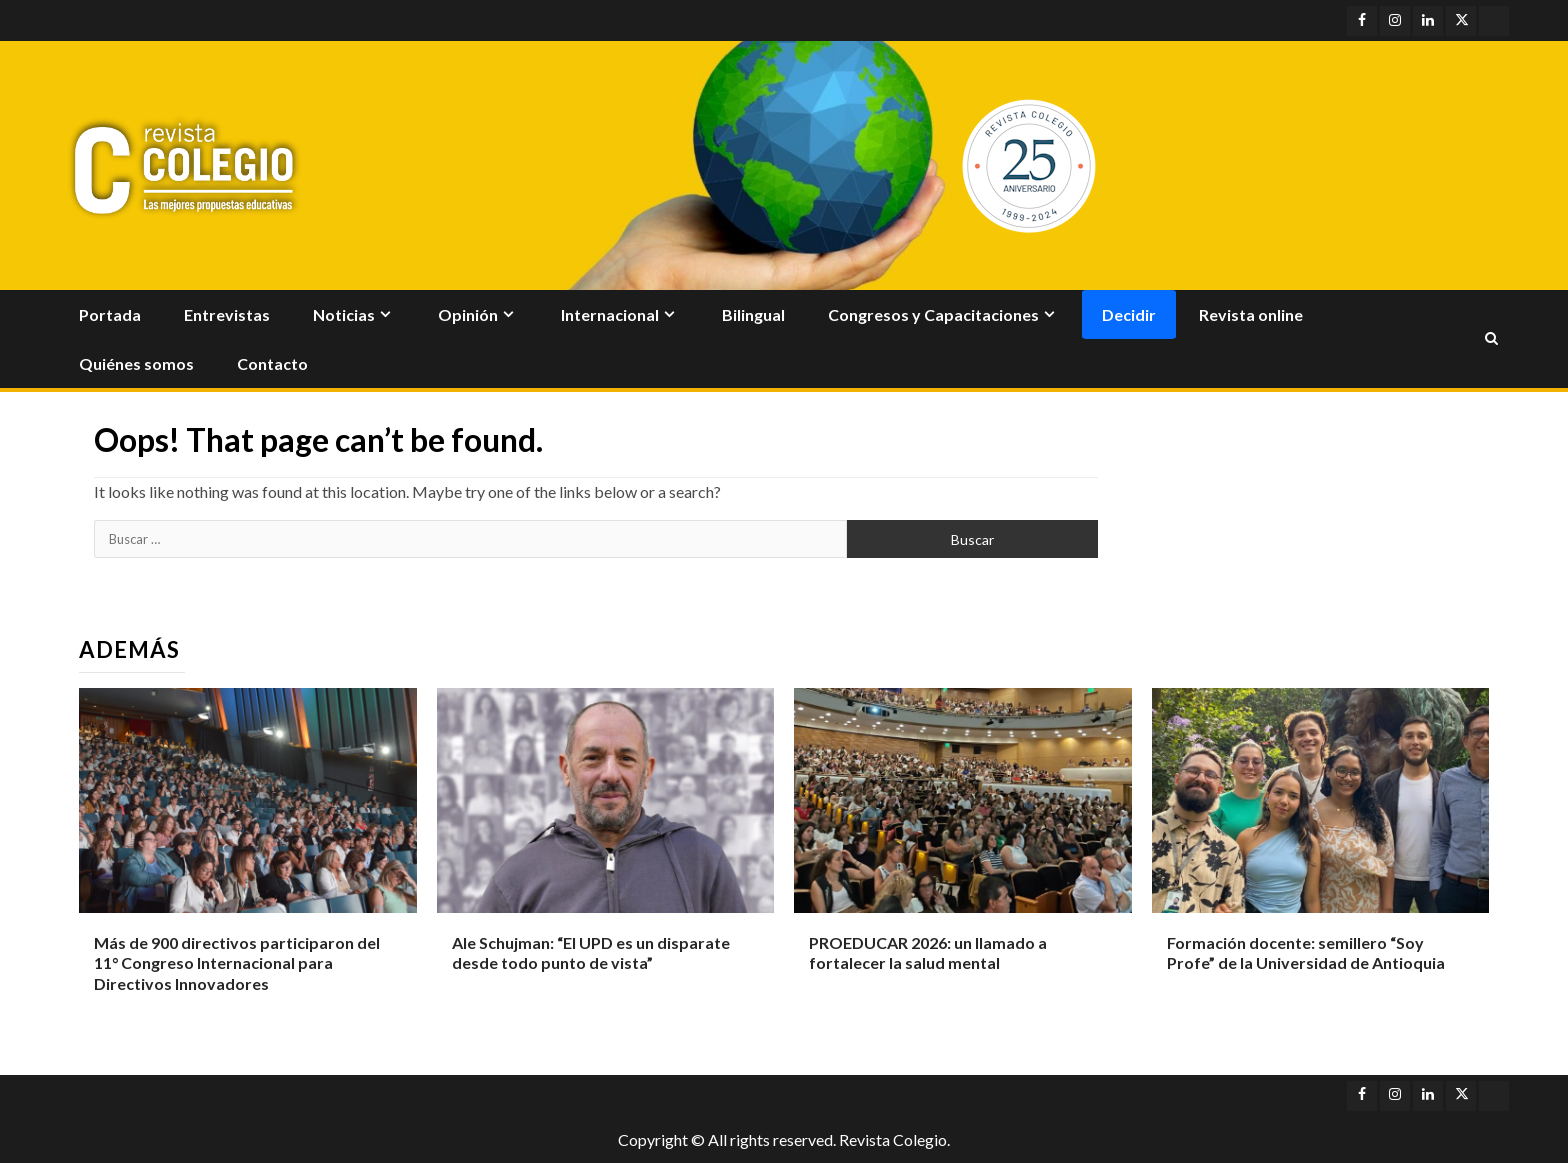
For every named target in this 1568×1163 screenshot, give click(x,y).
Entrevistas (227, 314)
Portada (110, 314)
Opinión (468, 314)
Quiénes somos (136, 363)
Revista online (1251, 314)
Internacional (610, 314)
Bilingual (753, 314)
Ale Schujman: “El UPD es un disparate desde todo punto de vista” (591, 953)
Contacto (272, 363)
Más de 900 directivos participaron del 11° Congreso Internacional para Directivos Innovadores (237, 963)
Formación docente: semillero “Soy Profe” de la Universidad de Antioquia (1306, 953)
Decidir (1129, 314)
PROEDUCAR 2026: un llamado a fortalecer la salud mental (928, 953)
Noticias (344, 314)
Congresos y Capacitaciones (933, 314)
